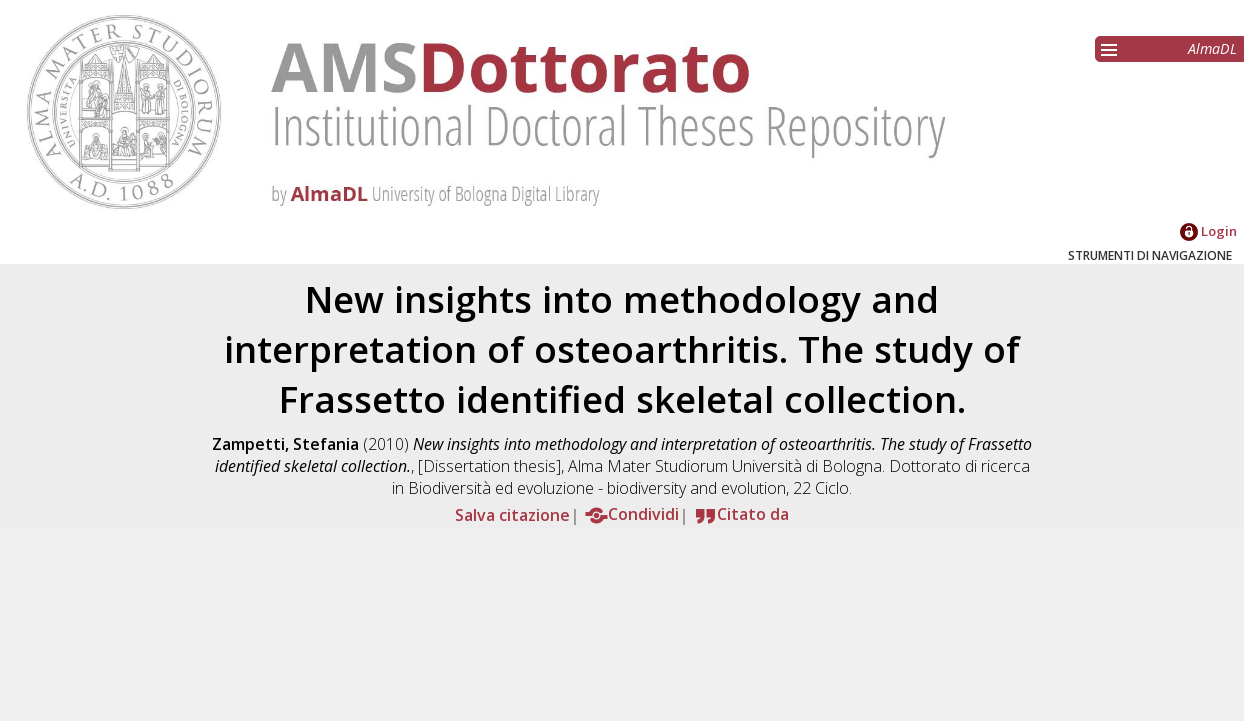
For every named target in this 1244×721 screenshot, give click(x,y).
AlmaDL (1212, 48)
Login (1208, 231)
